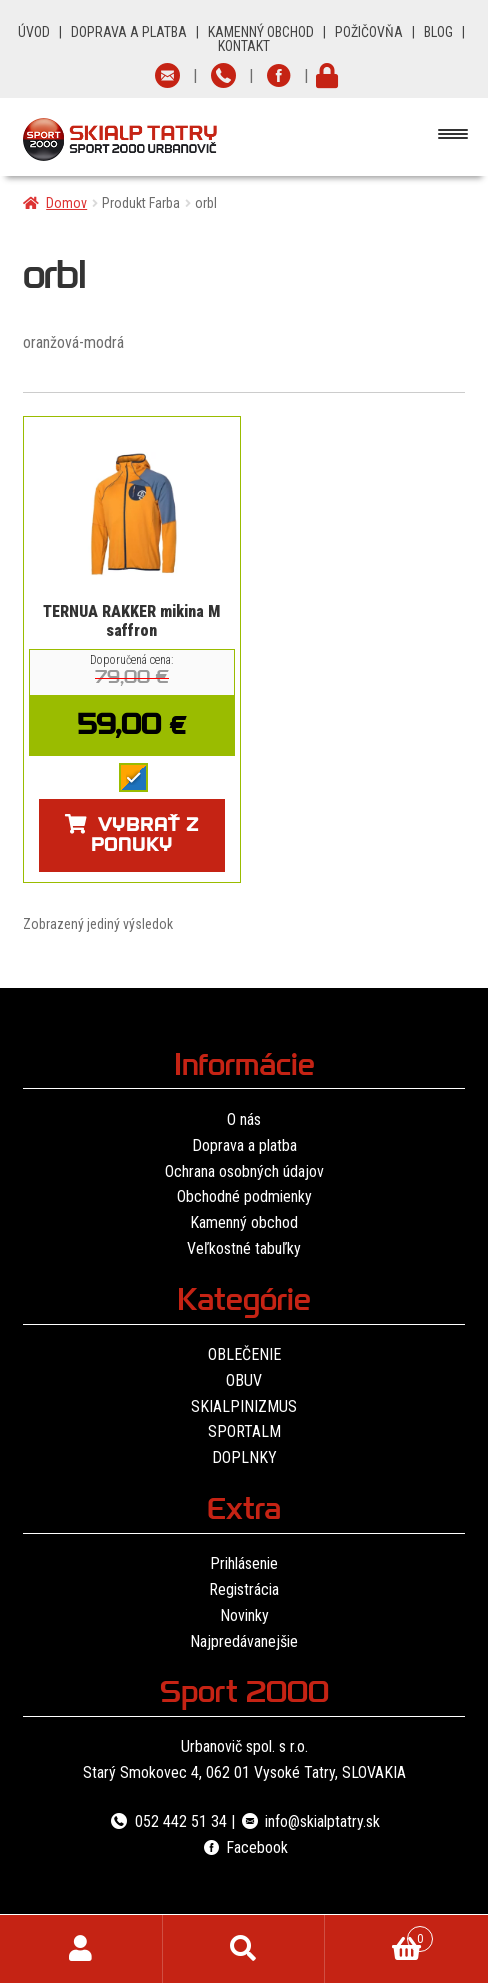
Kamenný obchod (244, 1222)
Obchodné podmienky (244, 1196)
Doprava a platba (244, 1145)
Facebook (244, 1847)
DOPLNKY (244, 1457)
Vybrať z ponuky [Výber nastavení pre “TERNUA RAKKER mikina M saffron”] (145, 837)
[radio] (133, 777)
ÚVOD (34, 32)
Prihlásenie (244, 1563)
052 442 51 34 (167, 1821)
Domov (66, 203)
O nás (244, 1119)
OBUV (244, 1380)
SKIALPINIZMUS (244, 1406)
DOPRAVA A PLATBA (129, 32)
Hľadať (244, 1949)
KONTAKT (244, 46)
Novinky (244, 1615)
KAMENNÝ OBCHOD (261, 32)
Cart (378, 1935)
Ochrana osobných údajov (244, 1171)
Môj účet (81, 1949)
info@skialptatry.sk (309, 1821)
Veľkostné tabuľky (244, 1248)
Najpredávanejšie (244, 1641)
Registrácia (244, 1589)
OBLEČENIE (244, 1354)
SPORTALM (244, 1431)
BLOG (438, 32)
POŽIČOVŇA (369, 32)
